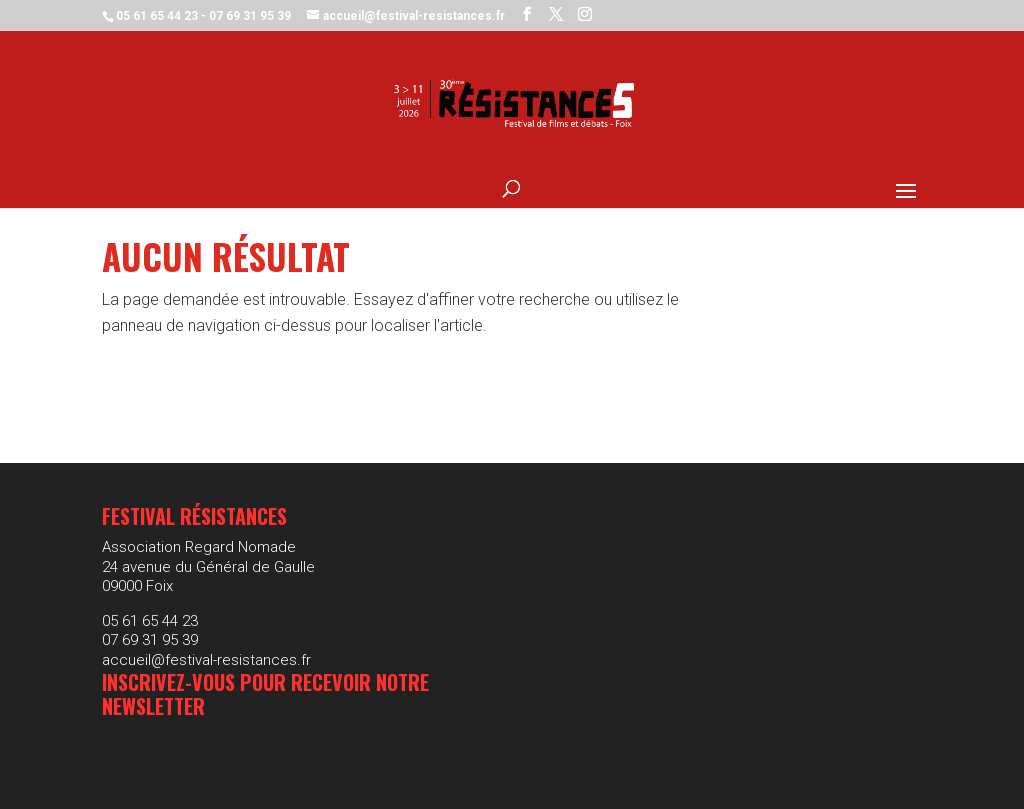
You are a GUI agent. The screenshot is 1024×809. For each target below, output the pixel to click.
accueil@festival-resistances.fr (206, 660)
